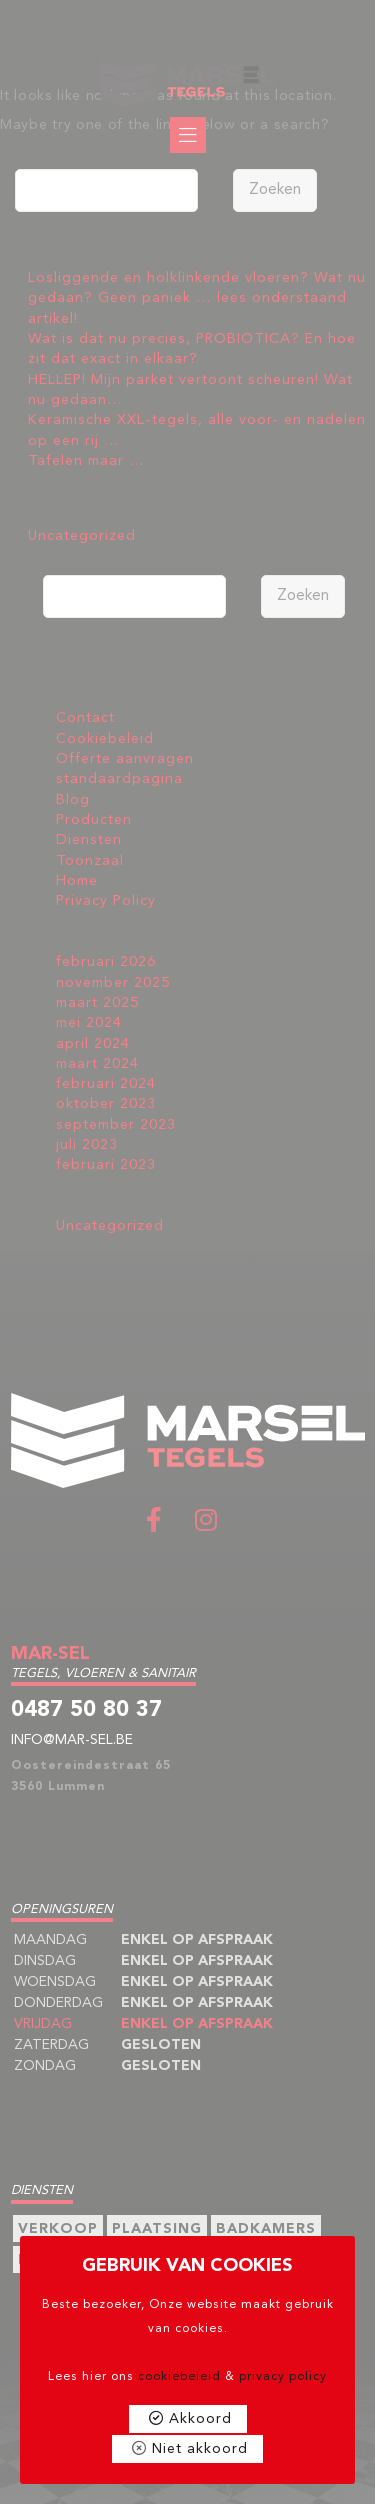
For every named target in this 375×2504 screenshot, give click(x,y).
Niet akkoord (200, 2449)
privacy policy (283, 2377)
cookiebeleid (179, 2377)
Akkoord (200, 2419)
